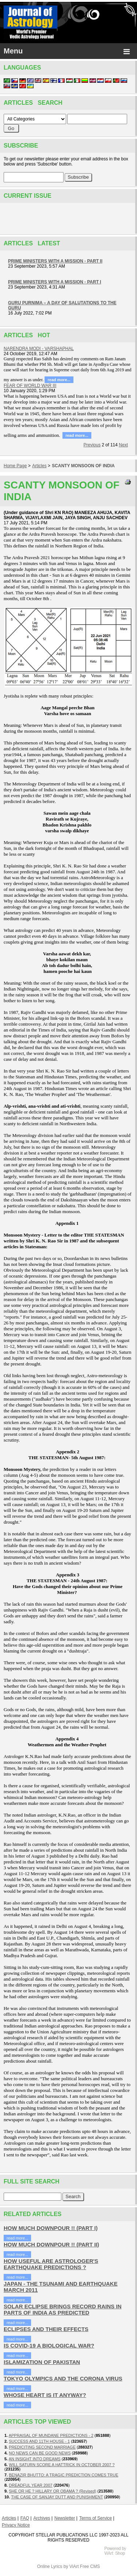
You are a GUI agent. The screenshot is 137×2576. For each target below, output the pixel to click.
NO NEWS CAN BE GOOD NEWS (40, 2453)
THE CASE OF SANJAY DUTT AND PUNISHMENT (57, 2497)
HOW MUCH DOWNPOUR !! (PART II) (51, 2244)
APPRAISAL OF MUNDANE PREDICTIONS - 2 (51, 2435)
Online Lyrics (49, 2566)
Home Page (15, 465)
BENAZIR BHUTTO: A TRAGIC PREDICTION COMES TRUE (63, 2475)
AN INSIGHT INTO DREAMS (35, 2459)
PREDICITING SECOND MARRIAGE (42, 2447)
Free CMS (90, 2566)
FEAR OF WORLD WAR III (30, 385)
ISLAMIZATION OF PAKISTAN (42, 2362)
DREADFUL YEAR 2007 (30, 2485)
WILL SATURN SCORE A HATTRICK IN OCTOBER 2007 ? (61, 2464)
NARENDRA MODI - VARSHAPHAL (39, 348)
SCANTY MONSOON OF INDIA (83, 465)
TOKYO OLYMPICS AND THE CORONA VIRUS (63, 2378)
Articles (39, 465)
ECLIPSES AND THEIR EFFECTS (46, 2329)
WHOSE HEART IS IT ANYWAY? (45, 2395)
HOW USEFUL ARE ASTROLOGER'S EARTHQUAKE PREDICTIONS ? (51, 2264)
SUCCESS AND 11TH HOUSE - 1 (39, 2441)
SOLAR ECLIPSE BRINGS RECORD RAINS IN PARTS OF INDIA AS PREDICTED (63, 2309)
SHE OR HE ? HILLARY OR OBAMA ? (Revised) (52, 2491)
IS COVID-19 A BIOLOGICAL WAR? (49, 2345)
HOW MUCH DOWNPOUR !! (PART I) (51, 2228)
